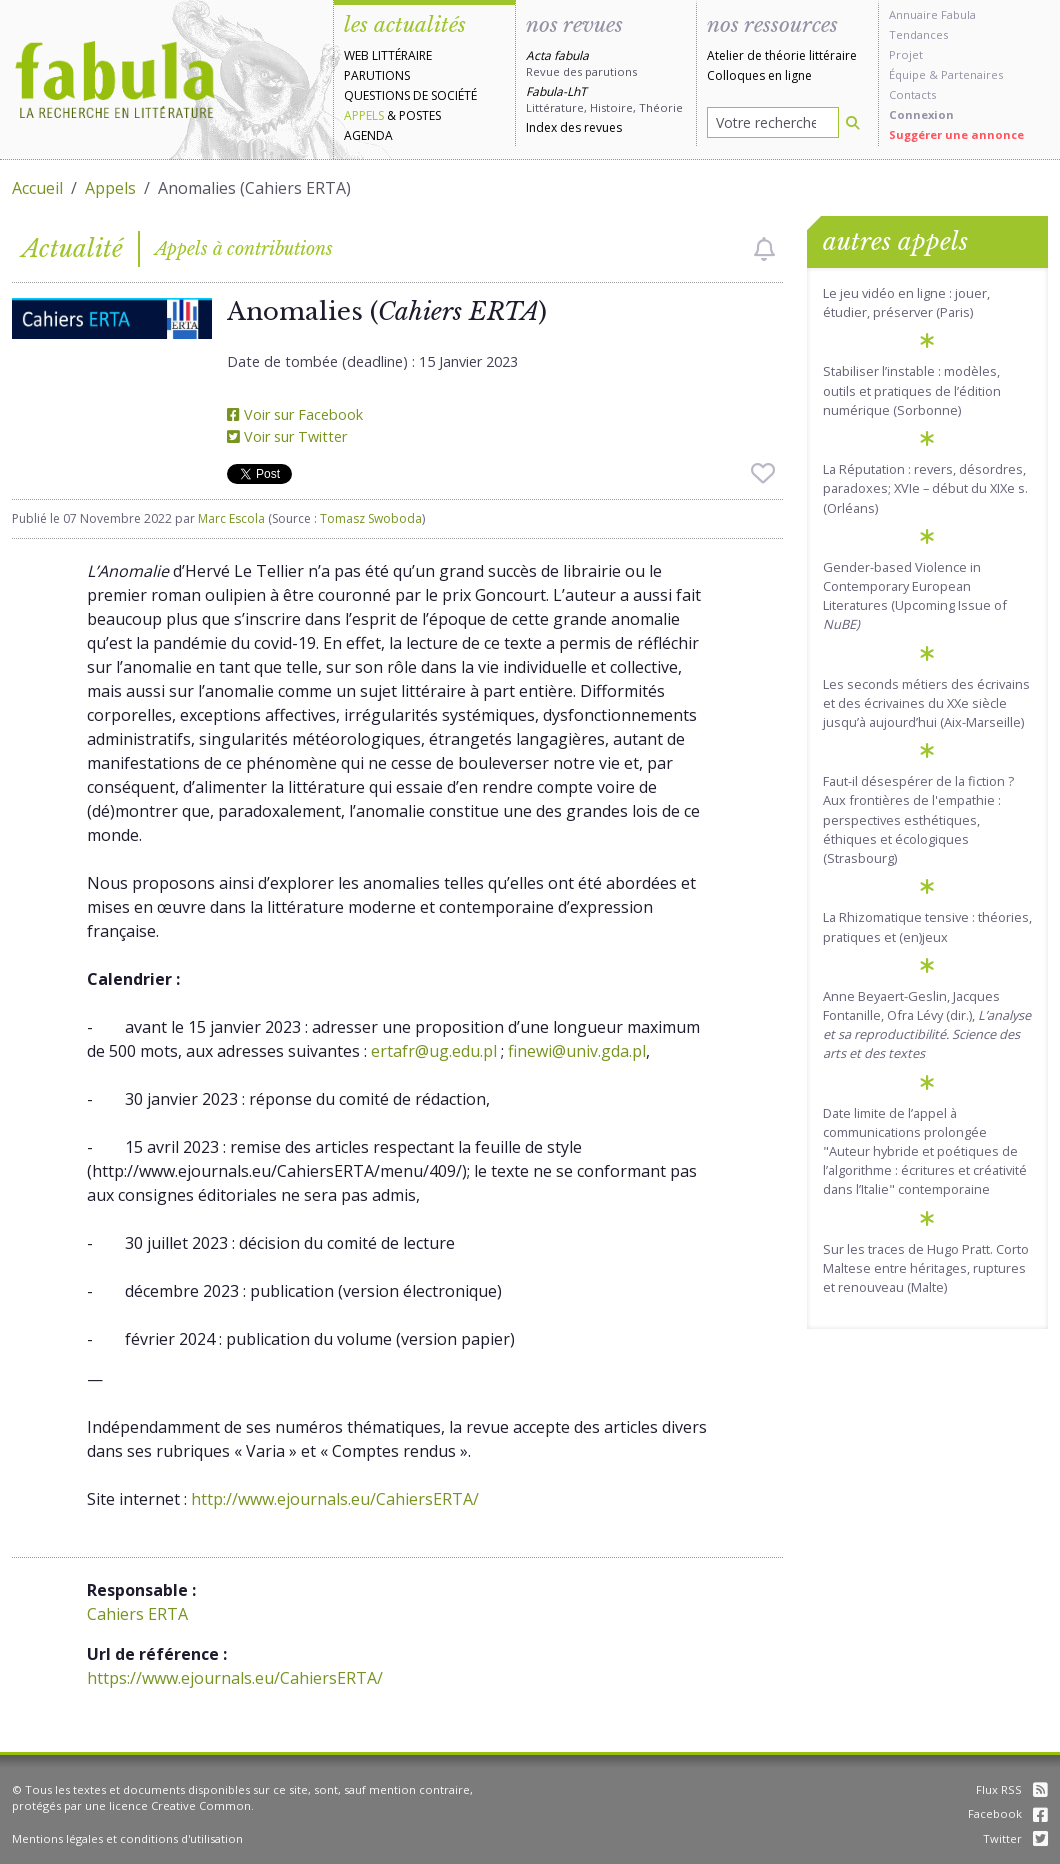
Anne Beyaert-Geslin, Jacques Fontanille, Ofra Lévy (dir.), (927, 1025)
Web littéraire (388, 55)
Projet (906, 54)
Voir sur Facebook (295, 414)
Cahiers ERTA (137, 1614)
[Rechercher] (853, 122)
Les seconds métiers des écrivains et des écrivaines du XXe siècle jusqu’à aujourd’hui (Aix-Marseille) (926, 703)
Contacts (912, 94)
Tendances (918, 34)
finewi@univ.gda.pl (577, 1051)
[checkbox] (764, 249)
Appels (364, 115)
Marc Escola (231, 518)
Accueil (37, 188)
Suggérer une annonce (956, 134)
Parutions (377, 75)
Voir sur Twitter (287, 436)
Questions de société (410, 95)
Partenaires (972, 74)
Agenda (368, 135)
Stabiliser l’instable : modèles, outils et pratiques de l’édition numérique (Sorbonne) (912, 390)
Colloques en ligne (759, 75)
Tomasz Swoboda (371, 518)
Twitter (1015, 1838)
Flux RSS (1012, 1789)
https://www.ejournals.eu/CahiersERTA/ (235, 1678)
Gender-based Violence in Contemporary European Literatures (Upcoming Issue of (915, 596)
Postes (420, 115)
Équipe (907, 74)
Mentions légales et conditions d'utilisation (127, 1838)
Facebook (1008, 1813)
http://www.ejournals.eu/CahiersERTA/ (335, 1499)
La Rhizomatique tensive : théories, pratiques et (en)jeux (927, 926)
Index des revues (574, 127)
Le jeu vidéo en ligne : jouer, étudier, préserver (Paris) (906, 302)
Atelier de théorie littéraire (782, 55)
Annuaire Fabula (932, 14)
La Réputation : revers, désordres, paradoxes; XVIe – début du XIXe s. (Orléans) (925, 488)
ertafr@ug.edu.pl (434, 1051)
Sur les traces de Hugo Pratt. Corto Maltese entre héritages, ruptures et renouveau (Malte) (926, 1268)
